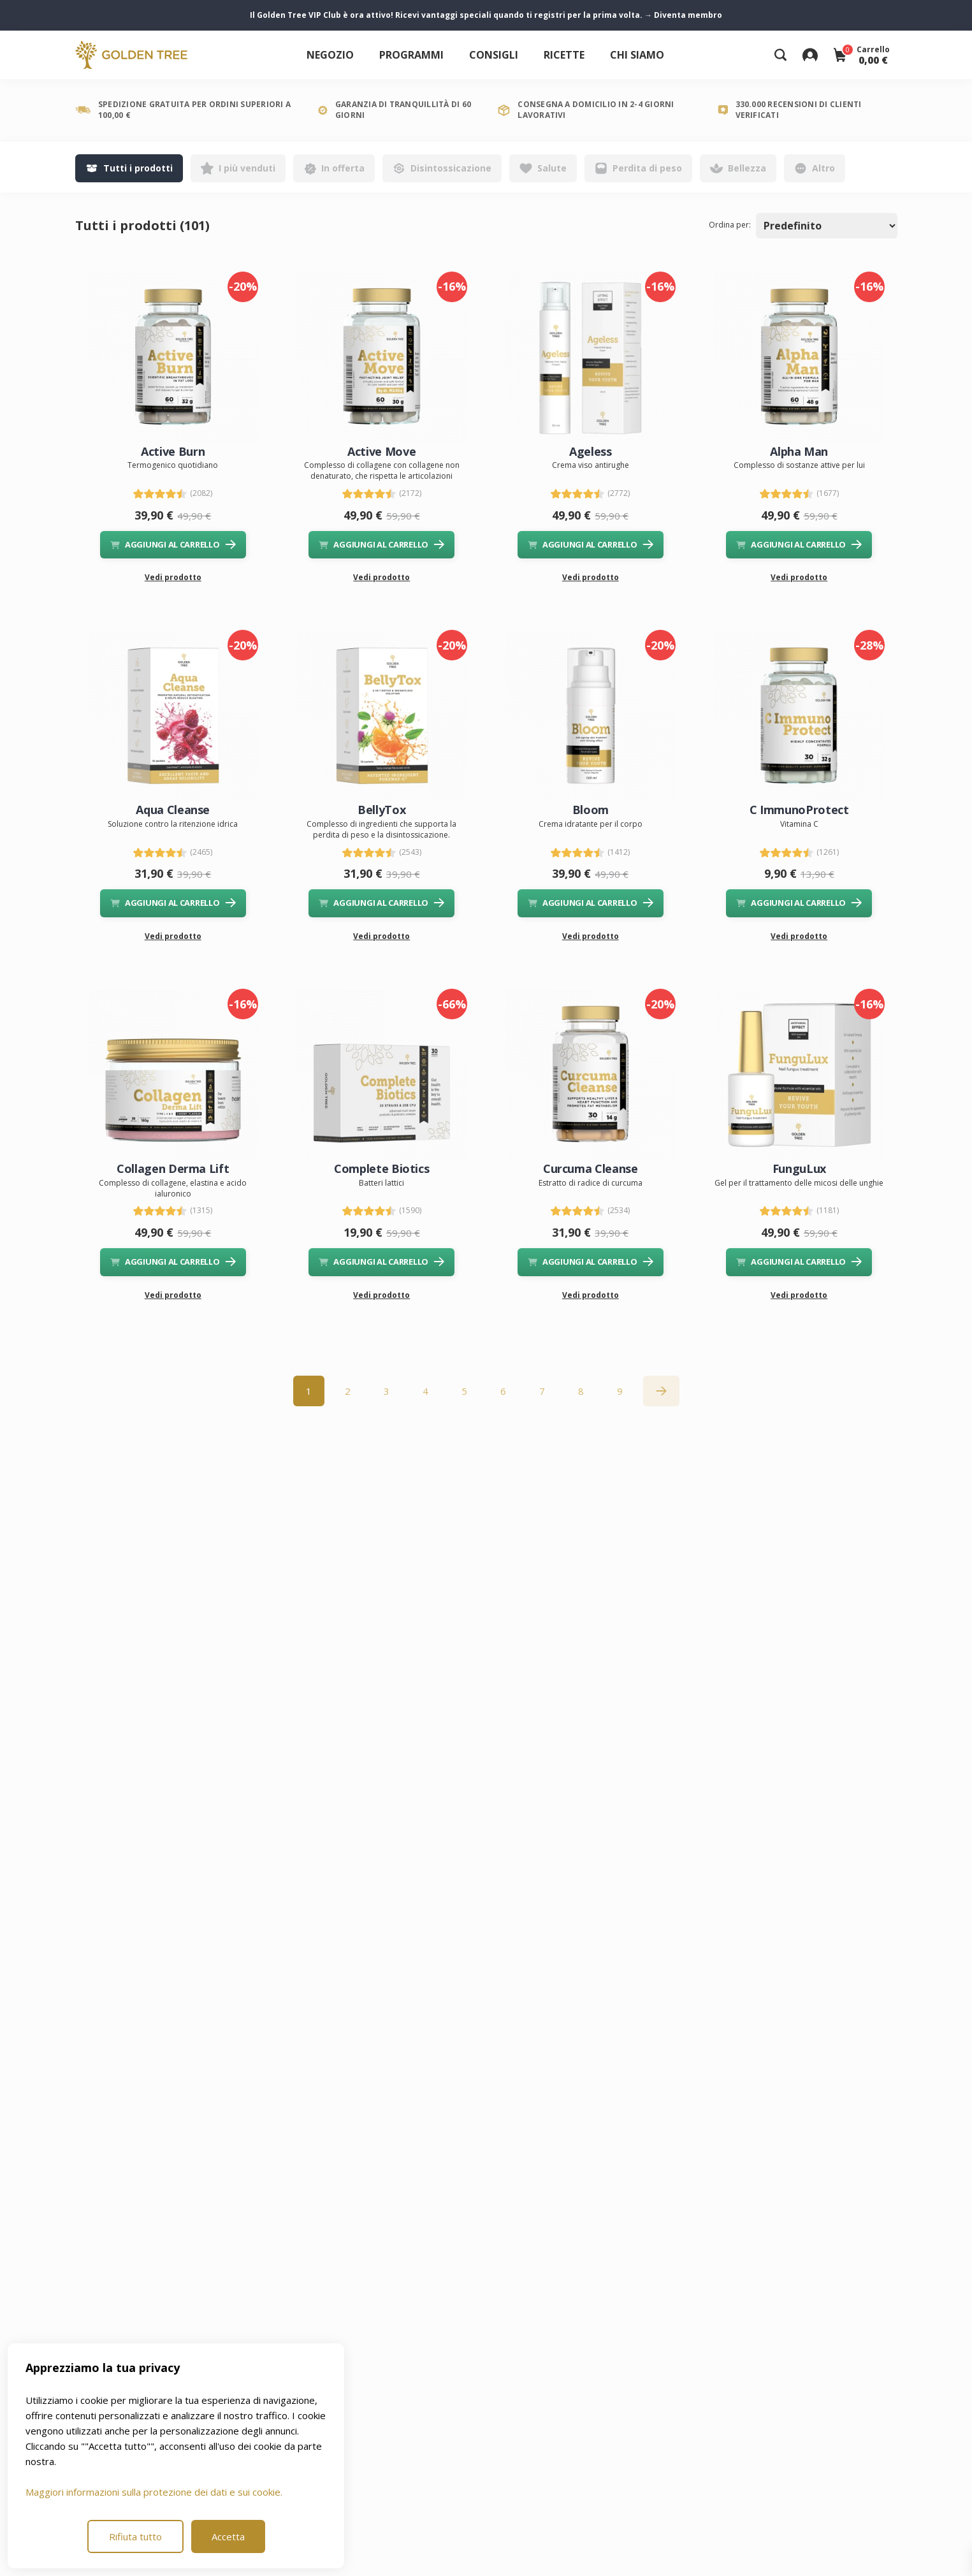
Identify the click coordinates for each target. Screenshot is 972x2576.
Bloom (590, 809)
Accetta (228, 2536)
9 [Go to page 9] (620, 1391)
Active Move (381, 451)
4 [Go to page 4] (425, 1391)
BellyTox (381, 809)
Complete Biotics (381, 1168)
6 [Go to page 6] (503, 1391)
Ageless (590, 451)
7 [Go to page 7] (542, 1391)
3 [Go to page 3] (386, 1391)
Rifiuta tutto (135, 2536)
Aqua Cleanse (173, 809)
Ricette (564, 55)
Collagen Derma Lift (173, 1168)
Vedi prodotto (173, 577)
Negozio (330, 55)
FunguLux (799, 1168)
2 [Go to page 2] (348, 1391)
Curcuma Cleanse (590, 1168)
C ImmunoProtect (799, 809)
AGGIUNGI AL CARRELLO (173, 544)
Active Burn (173, 451)
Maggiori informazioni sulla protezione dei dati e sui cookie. (153, 2491)
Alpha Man (799, 451)
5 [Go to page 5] (464, 1391)
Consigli (493, 55)
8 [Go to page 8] (581, 1391)
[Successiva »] (661, 1391)
